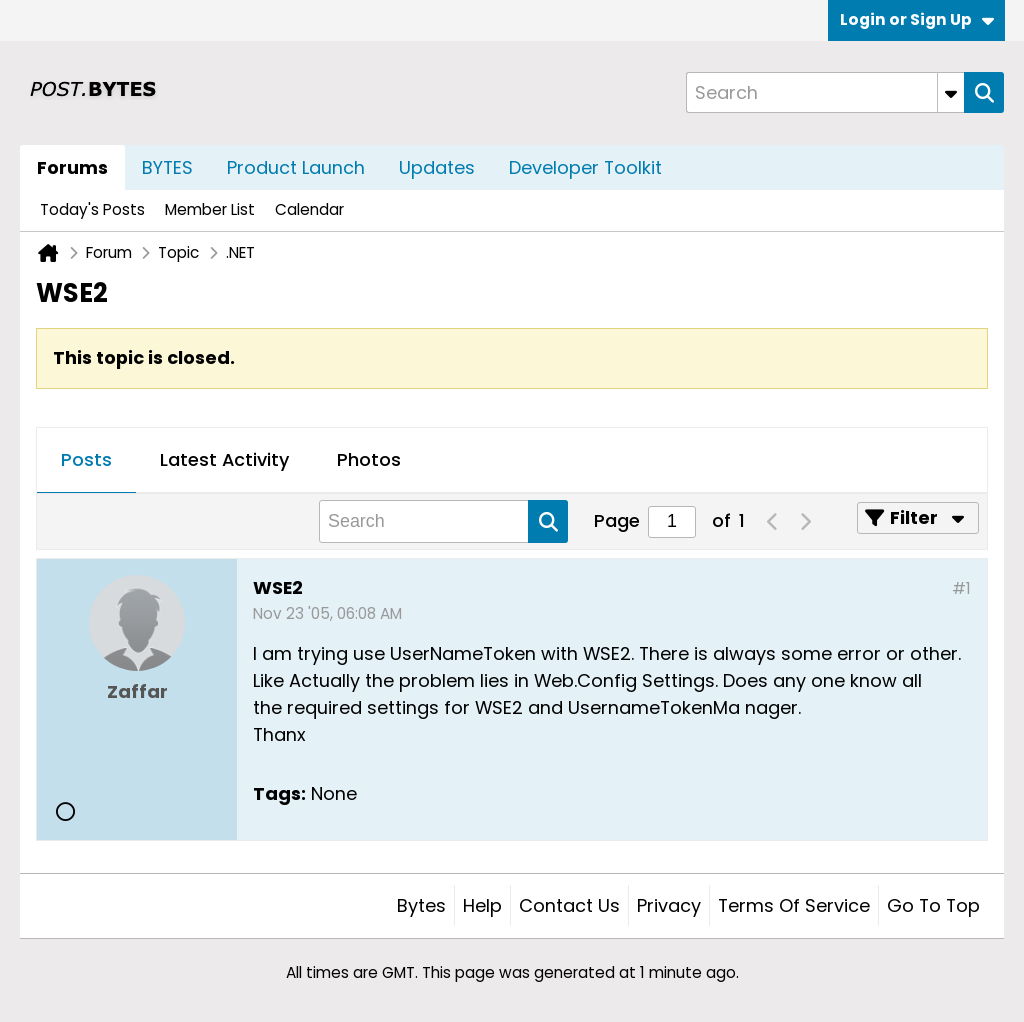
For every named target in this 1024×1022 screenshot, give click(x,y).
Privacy (669, 905)
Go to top (933, 905)
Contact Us (569, 905)
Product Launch (296, 167)
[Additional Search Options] (951, 92)
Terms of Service (794, 905)
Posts (86, 459)
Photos (369, 459)
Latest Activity (224, 459)
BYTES (167, 167)
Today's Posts (92, 209)
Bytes (421, 905)
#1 (961, 588)
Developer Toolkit (585, 167)
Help (482, 905)
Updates (437, 167)
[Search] (825, 92)
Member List (210, 209)
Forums (72, 167)
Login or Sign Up (917, 19)
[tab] (86, 461)
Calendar (309, 209)
